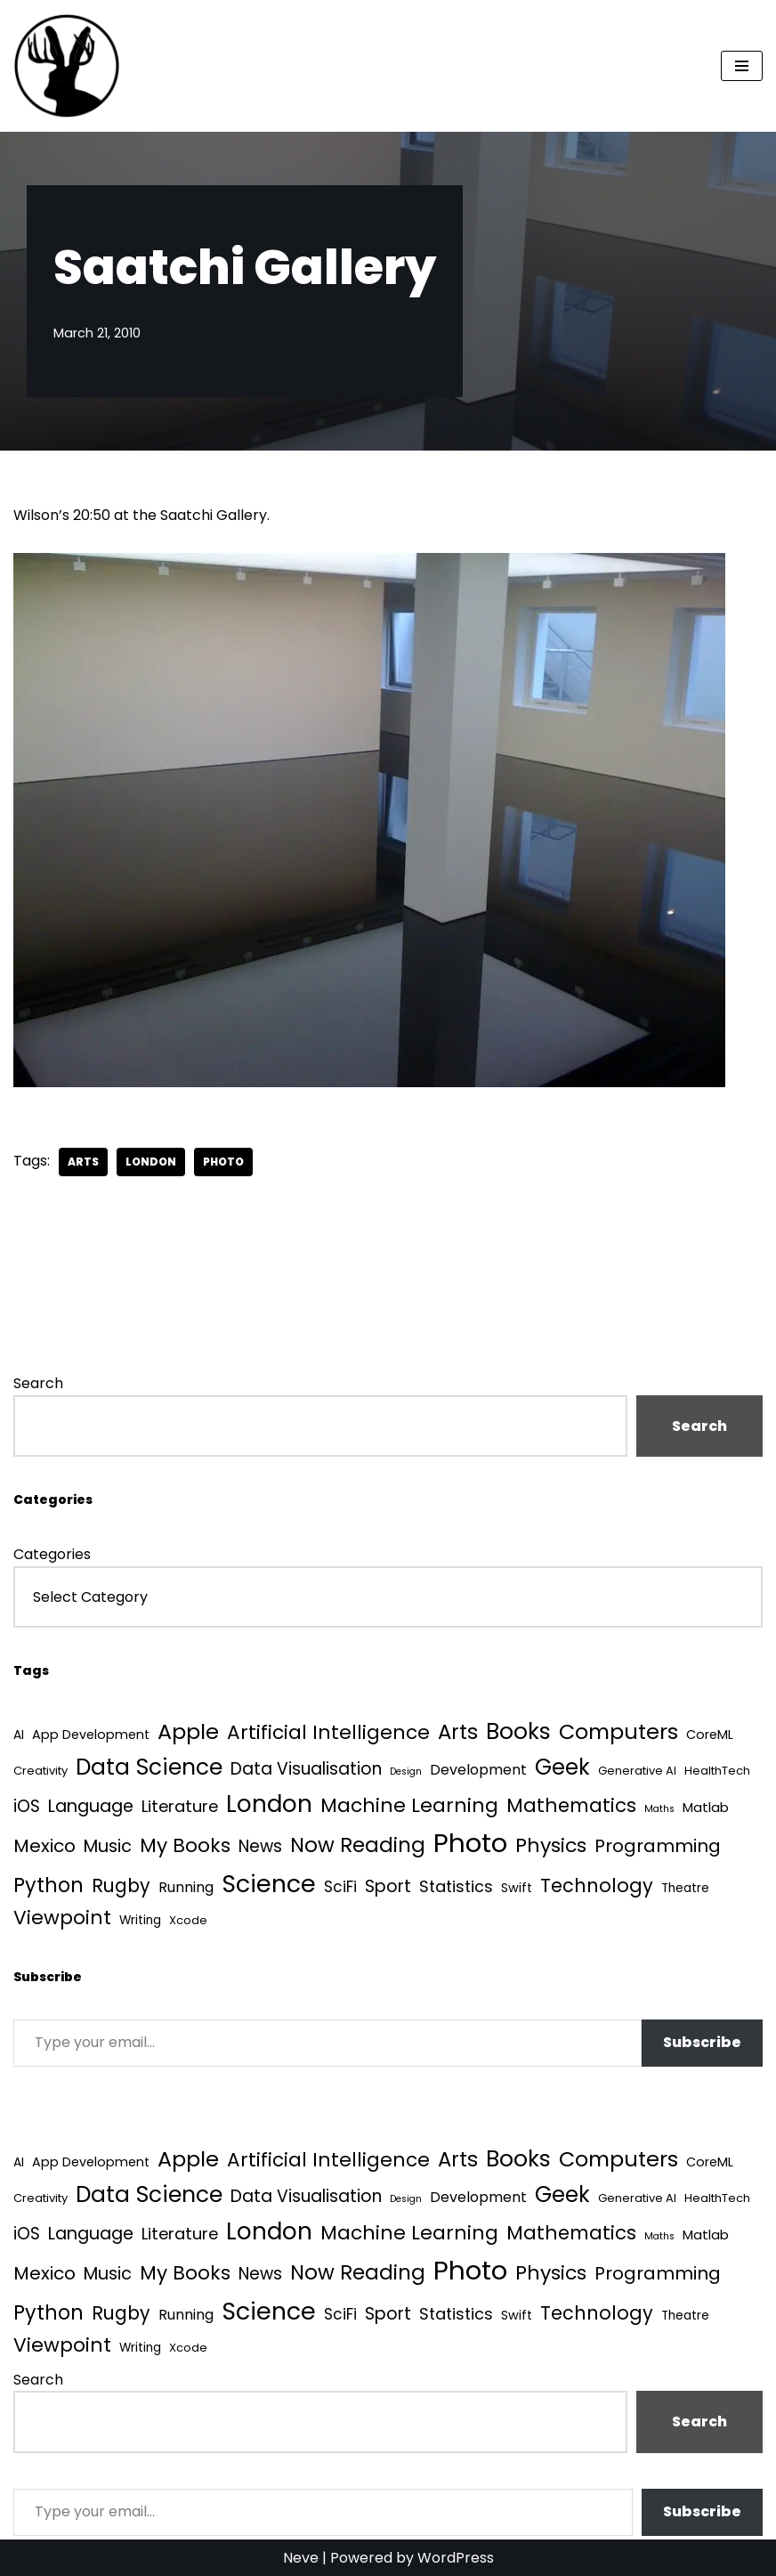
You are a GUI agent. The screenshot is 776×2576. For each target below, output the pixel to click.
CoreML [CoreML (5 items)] (709, 1734)
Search (38, 1383)
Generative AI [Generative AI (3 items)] (637, 1770)
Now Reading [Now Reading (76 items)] (357, 1845)
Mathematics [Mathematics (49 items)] (571, 1805)
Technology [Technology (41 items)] (596, 1885)
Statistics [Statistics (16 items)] (456, 1886)
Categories (52, 1554)
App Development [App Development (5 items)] (91, 1734)
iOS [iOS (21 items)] (26, 1806)
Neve (301, 2558)
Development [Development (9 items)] (478, 1769)
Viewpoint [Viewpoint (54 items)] (62, 1917)
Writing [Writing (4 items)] (140, 1920)
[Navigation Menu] (742, 66)
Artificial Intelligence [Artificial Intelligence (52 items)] (328, 1732)
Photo (223, 1161)
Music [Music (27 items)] (108, 1846)
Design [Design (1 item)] (406, 1771)
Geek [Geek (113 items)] (562, 1767)
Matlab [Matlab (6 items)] (706, 1807)
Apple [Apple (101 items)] (188, 1731)
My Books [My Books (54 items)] (185, 1845)
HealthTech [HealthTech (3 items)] (717, 1770)
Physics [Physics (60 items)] (550, 1845)
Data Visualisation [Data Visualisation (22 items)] (306, 1769)
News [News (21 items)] (260, 1846)
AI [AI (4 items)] (18, 1735)
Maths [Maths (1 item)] (659, 1809)
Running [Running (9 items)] (186, 1887)
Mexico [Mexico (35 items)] (44, 1845)
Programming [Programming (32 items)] (657, 1845)
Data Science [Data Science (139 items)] (149, 1767)
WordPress (455, 2558)
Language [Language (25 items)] (90, 1806)
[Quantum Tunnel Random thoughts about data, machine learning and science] (66, 65)
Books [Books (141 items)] (518, 1731)
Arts (83, 1161)
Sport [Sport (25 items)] (388, 1886)
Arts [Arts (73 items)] (458, 1732)
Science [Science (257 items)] (269, 1883)
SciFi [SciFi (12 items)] (340, 1886)
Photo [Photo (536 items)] (470, 1842)
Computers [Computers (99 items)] (618, 1731)
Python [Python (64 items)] (48, 1885)
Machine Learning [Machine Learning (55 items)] (409, 1805)
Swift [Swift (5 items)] (516, 1888)
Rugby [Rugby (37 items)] (121, 1885)
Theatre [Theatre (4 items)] (685, 1888)
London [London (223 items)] (269, 1803)
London (150, 1161)
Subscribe (702, 2042)
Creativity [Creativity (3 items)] (40, 1770)
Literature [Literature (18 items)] (179, 1806)
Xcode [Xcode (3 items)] (188, 1920)
